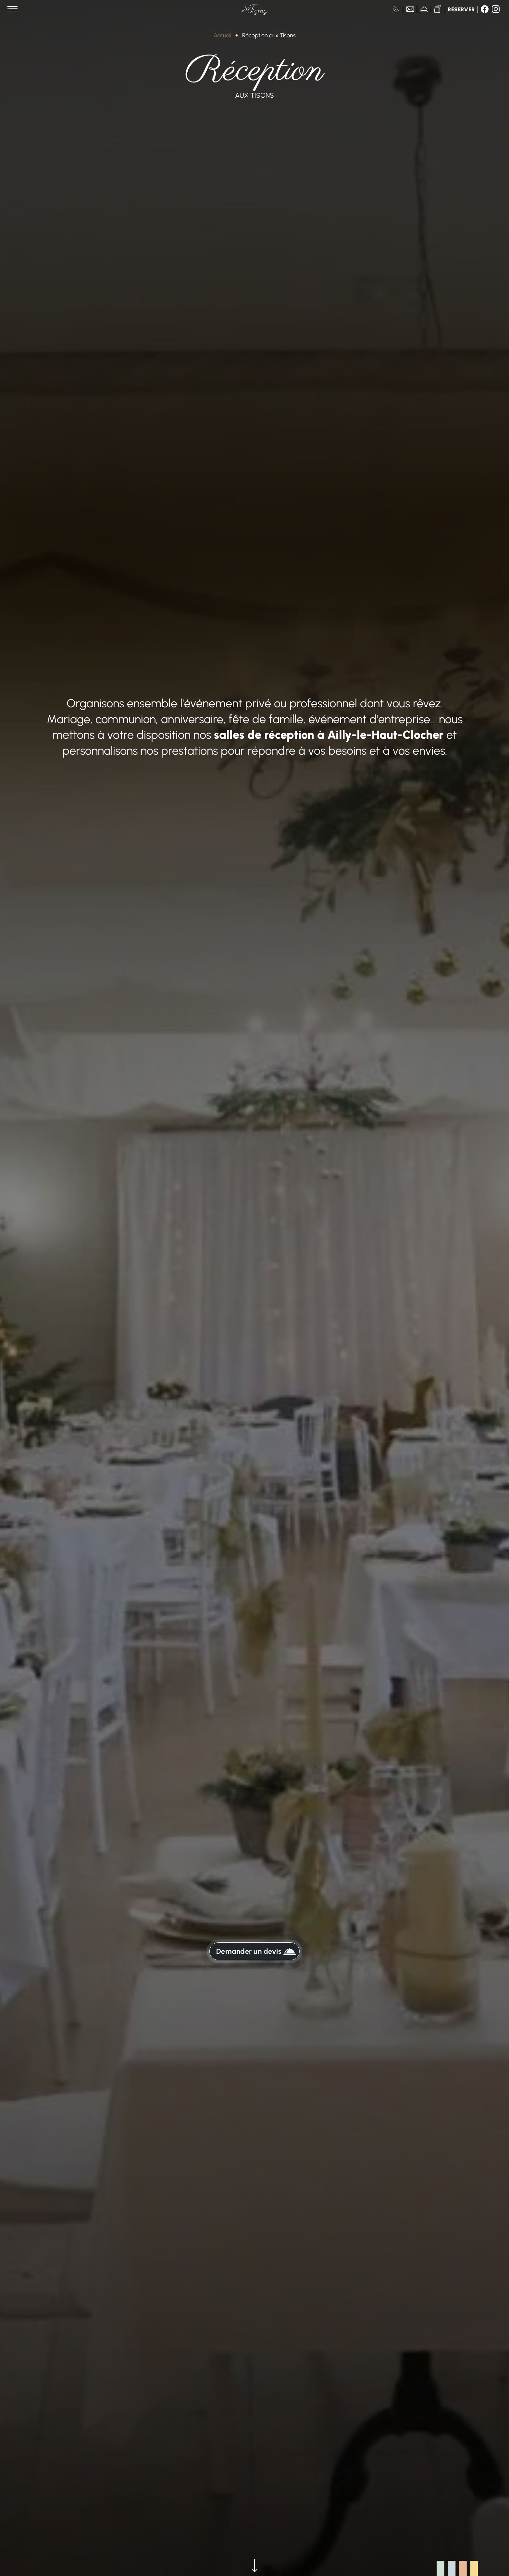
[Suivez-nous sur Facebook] (484, 9)
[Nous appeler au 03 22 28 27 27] (396, 9)
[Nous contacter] (410, 9)
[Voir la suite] (254, 2566)
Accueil (222, 35)
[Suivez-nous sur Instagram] (495, 9)
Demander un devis (256, 1952)
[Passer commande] (438, 9)
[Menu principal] (11, 9)
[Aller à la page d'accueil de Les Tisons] (254, 9)
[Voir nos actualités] (424, 9)
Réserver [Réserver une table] (461, 9)
